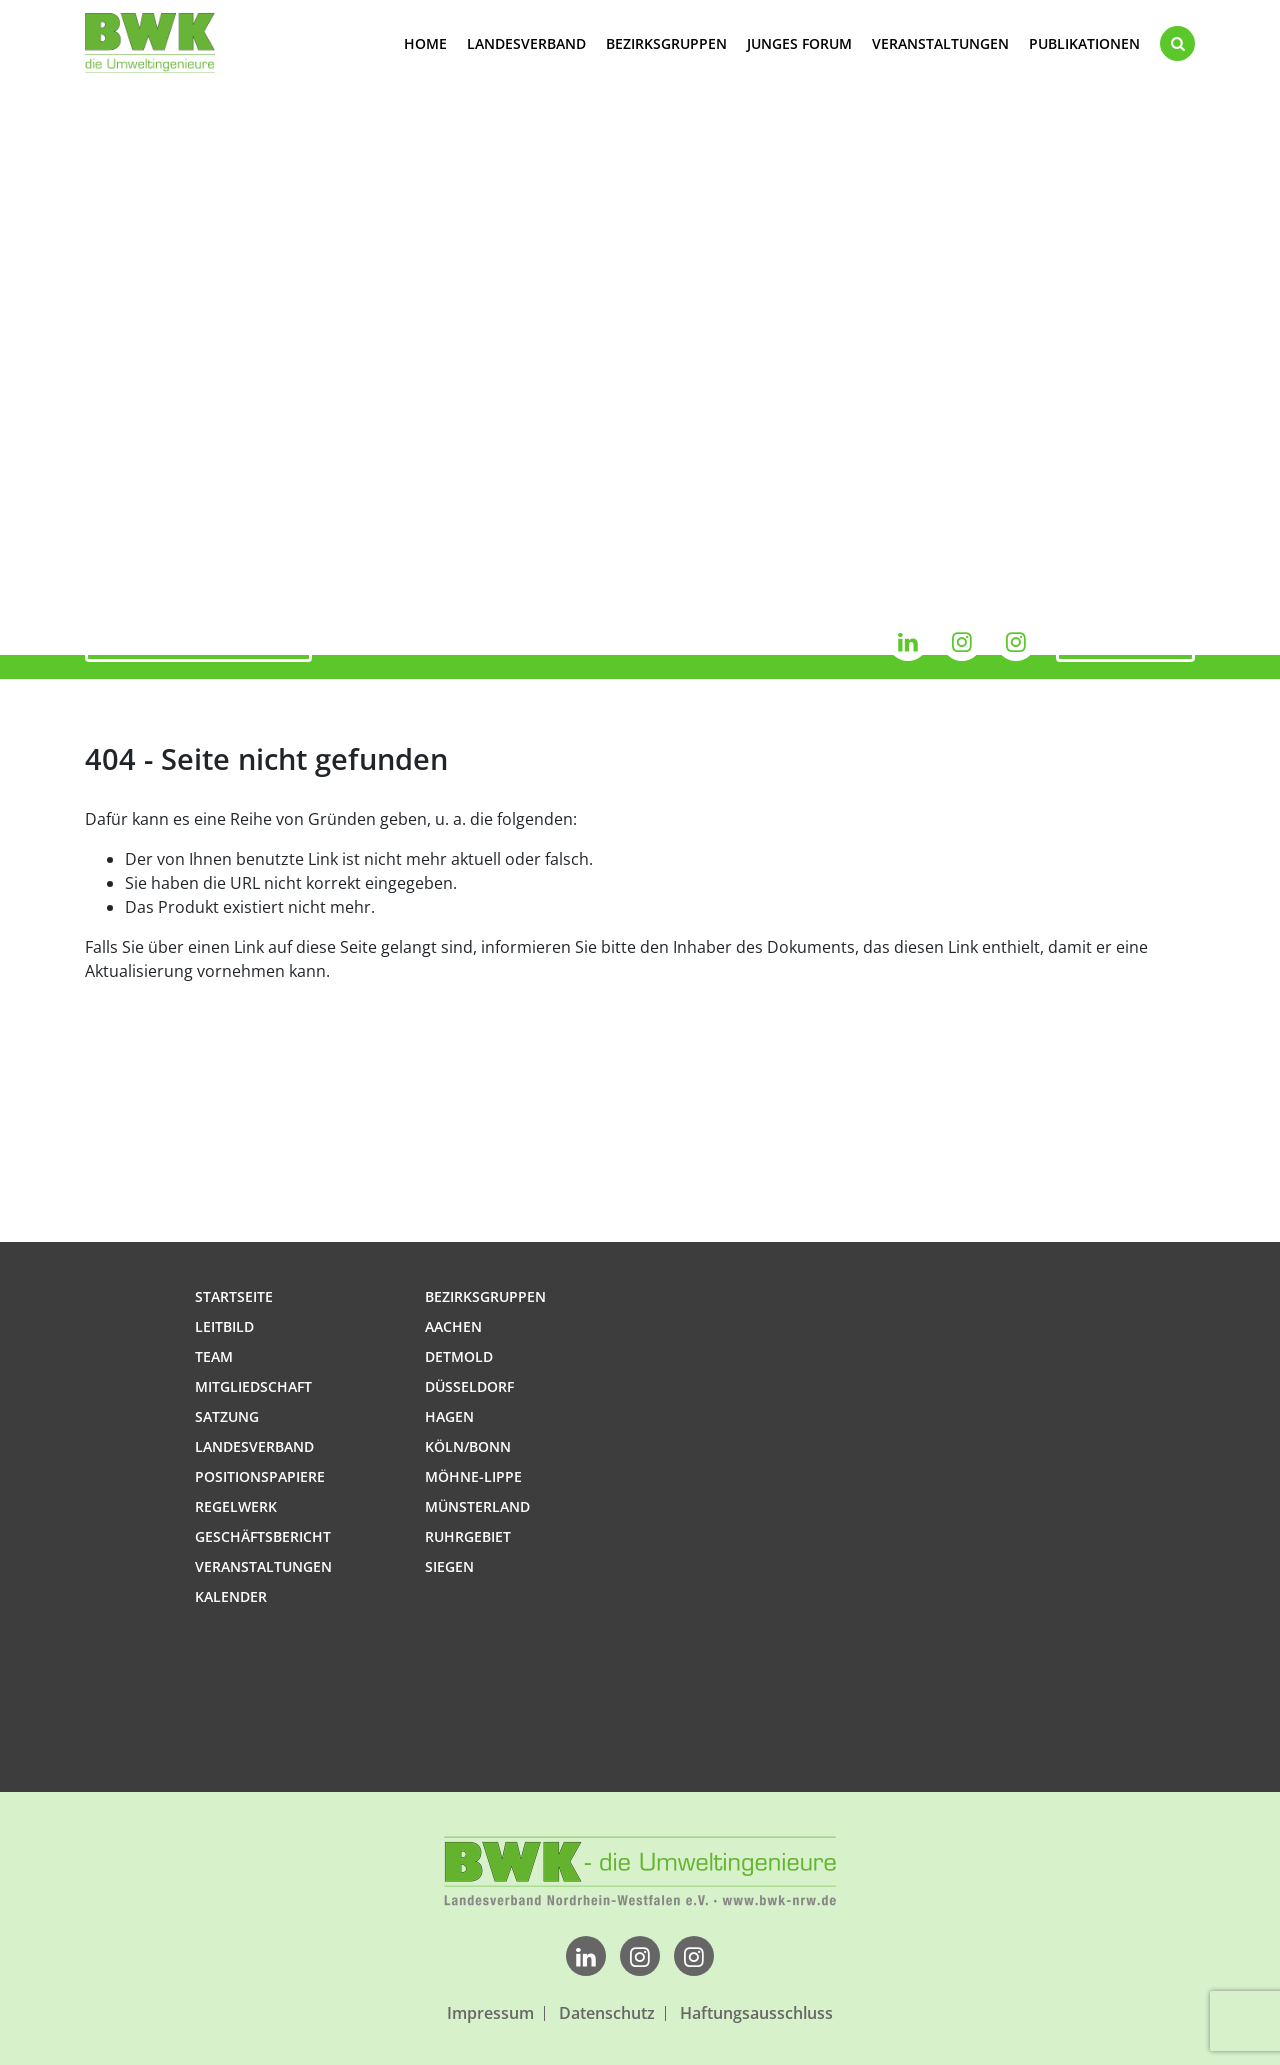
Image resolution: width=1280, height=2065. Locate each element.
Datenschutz (607, 2013)
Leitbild (224, 1326)
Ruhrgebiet (468, 1536)
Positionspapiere (260, 1476)
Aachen (453, 1326)
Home (425, 43)
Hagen (449, 1416)
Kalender (1125, 641)
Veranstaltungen (940, 43)
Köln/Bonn (468, 1446)
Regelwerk (236, 1506)
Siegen (449, 1566)
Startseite (234, 1296)
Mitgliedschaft (253, 1386)
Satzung (227, 1416)
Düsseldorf (469, 1386)
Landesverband (526, 43)
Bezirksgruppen (666, 43)
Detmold (459, 1356)
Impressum (490, 2013)
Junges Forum (799, 43)
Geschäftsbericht (263, 1536)
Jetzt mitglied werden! (198, 641)
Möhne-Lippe (473, 1476)
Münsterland (477, 1506)
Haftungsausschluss (756, 2013)
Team (214, 1356)
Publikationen (1084, 43)
